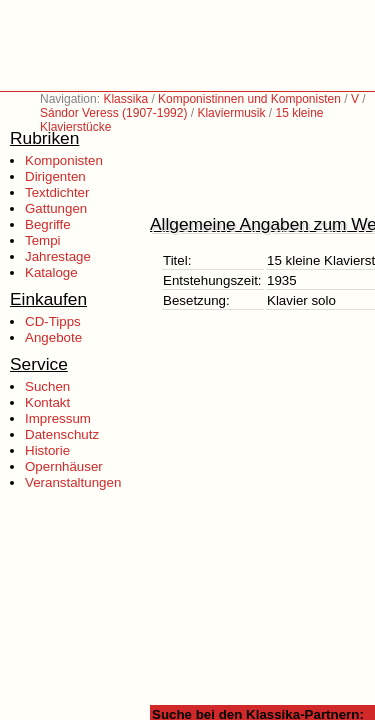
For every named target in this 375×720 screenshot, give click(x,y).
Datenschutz (62, 434)
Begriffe (48, 224)
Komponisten (64, 160)
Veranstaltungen (73, 482)
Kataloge (51, 272)
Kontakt (47, 402)
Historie (47, 450)
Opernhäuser (64, 466)
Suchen (47, 386)
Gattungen (56, 208)
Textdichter (57, 192)
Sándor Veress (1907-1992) (113, 113)
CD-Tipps (53, 321)
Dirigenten (55, 176)
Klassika (125, 99)
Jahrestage (58, 256)
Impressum (58, 418)
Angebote (53, 337)
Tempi (43, 240)
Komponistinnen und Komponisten (249, 99)
